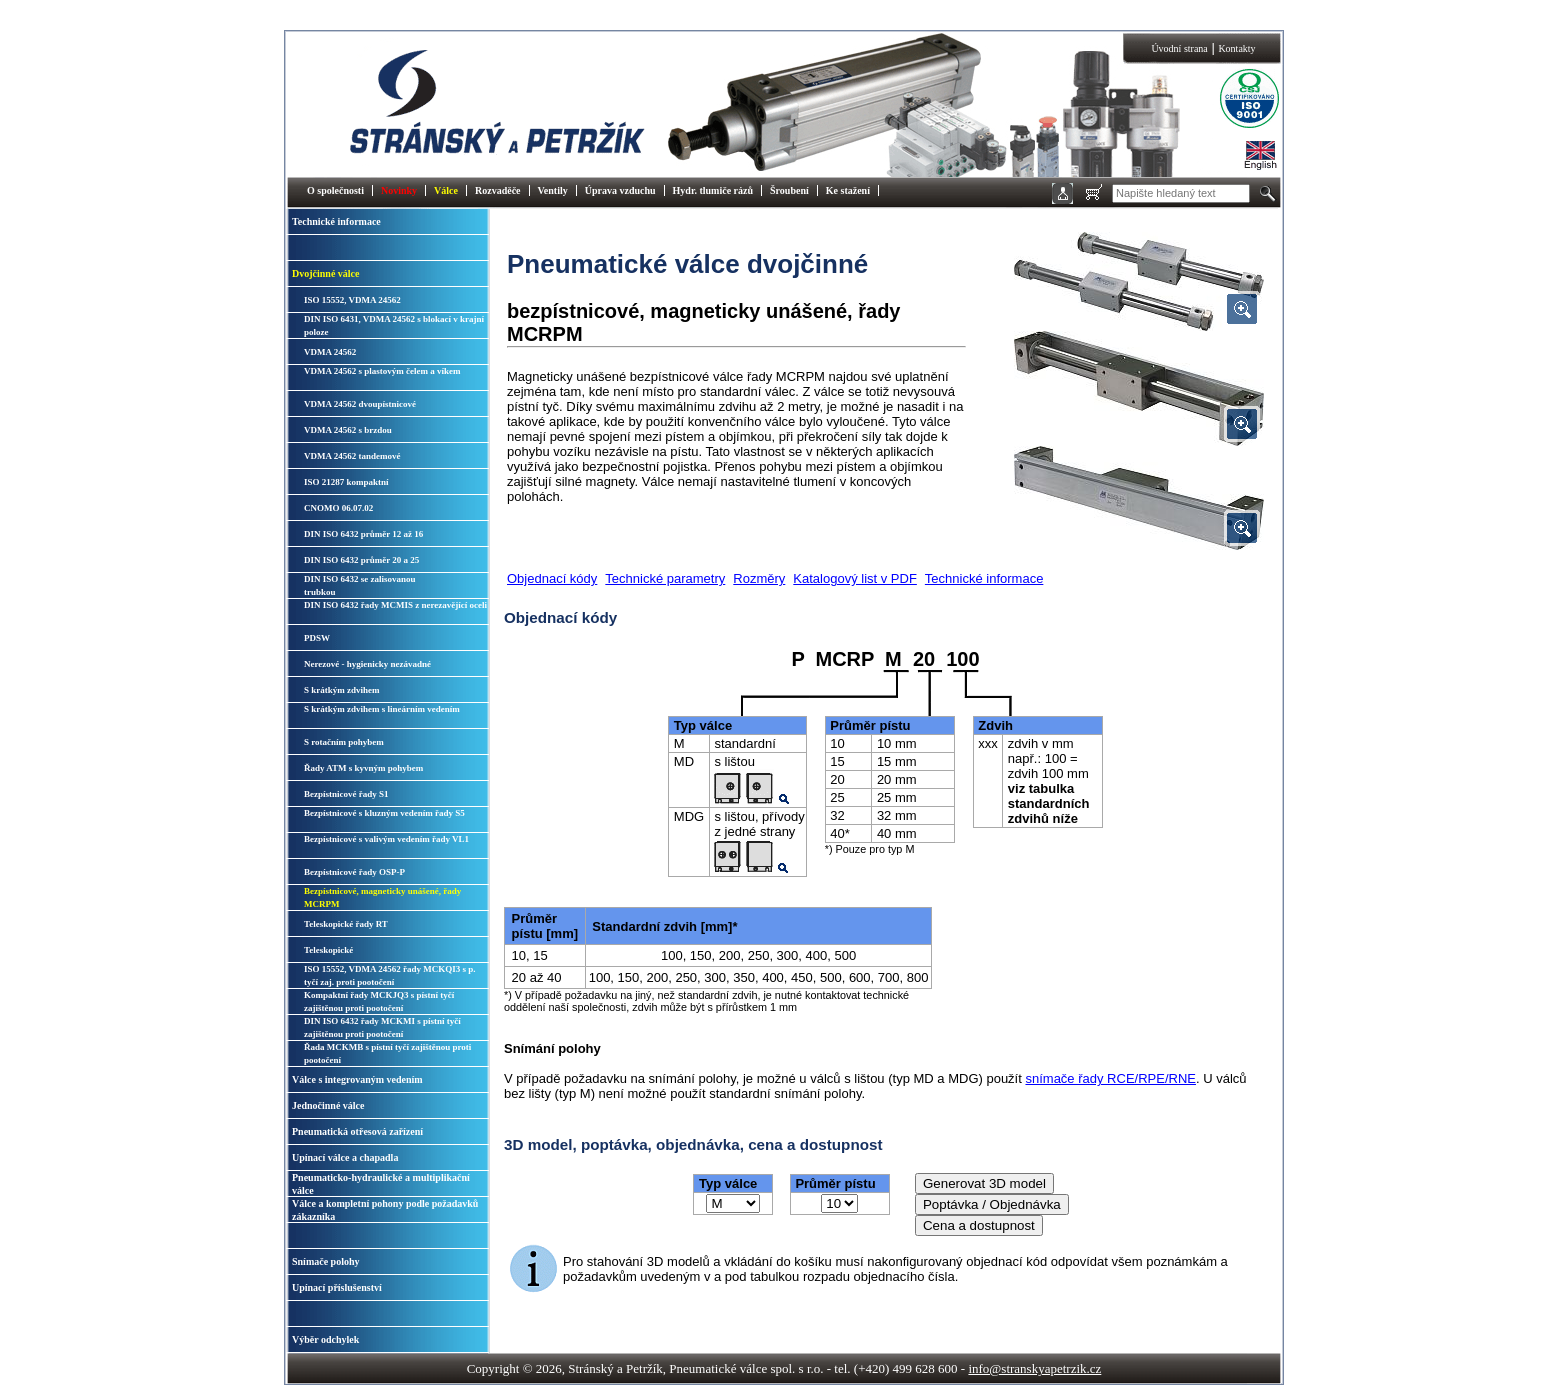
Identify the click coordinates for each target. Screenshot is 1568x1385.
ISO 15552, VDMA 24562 (352, 300)
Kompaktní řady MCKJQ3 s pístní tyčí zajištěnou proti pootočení (379, 1001)
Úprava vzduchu (620, 190)
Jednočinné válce (328, 1105)
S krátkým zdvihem (342, 690)
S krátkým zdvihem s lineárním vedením (382, 709)
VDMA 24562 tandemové (352, 456)
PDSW (317, 638)
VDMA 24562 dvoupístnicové (360, 404)
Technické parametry (665, 578)
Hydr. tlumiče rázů (713, 190)
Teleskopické (328, 950)
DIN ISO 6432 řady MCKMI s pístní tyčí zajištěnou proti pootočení (382, 1027)
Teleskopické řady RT (346, 924)
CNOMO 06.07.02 (338, 508)
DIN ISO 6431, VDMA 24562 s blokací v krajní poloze (394, 325)
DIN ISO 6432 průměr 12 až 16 (363, 534)
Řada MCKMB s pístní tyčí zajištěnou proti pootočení (387, 1053)
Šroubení (789, 190)
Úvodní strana (1179, 48)
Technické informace (336, 221)
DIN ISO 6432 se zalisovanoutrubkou (360, 585)
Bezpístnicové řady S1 (346, 794)
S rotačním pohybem (344, 742)
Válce (446, 190)
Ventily (553, 190)
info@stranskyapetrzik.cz (1034, 1368)
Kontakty (1236, 48)
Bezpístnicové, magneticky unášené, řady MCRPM (382, 897)
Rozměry (759, 578)
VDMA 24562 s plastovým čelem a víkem (382, 371)
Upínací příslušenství (337, 1287)
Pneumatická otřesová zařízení (357, 1131)
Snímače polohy (326, 1261)
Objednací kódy (552, 578)
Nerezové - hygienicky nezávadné (367, 664)
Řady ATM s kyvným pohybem (363, 768)
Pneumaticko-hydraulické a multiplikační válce (381, 1184)
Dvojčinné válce (326, 273)
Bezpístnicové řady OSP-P (354, 872)
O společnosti (335, 190)
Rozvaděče (498, 190)
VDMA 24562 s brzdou (348, 430)
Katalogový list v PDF (855, 578)
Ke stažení (848, 190)
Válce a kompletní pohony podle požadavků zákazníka (385, 1210)
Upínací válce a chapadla (345, 1157)
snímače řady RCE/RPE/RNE (1110, 1078)
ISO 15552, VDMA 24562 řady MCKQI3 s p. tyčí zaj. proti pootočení (390, 975)
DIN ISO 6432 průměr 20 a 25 (361, 560)
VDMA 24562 (330, 352)
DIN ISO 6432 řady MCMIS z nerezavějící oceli (395, 605)
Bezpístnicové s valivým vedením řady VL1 (386, 839)
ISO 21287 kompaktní (346, 482)
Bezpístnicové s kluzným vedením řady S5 (384, 813)
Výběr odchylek (325, 1339)
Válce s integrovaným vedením (357, 1079)
